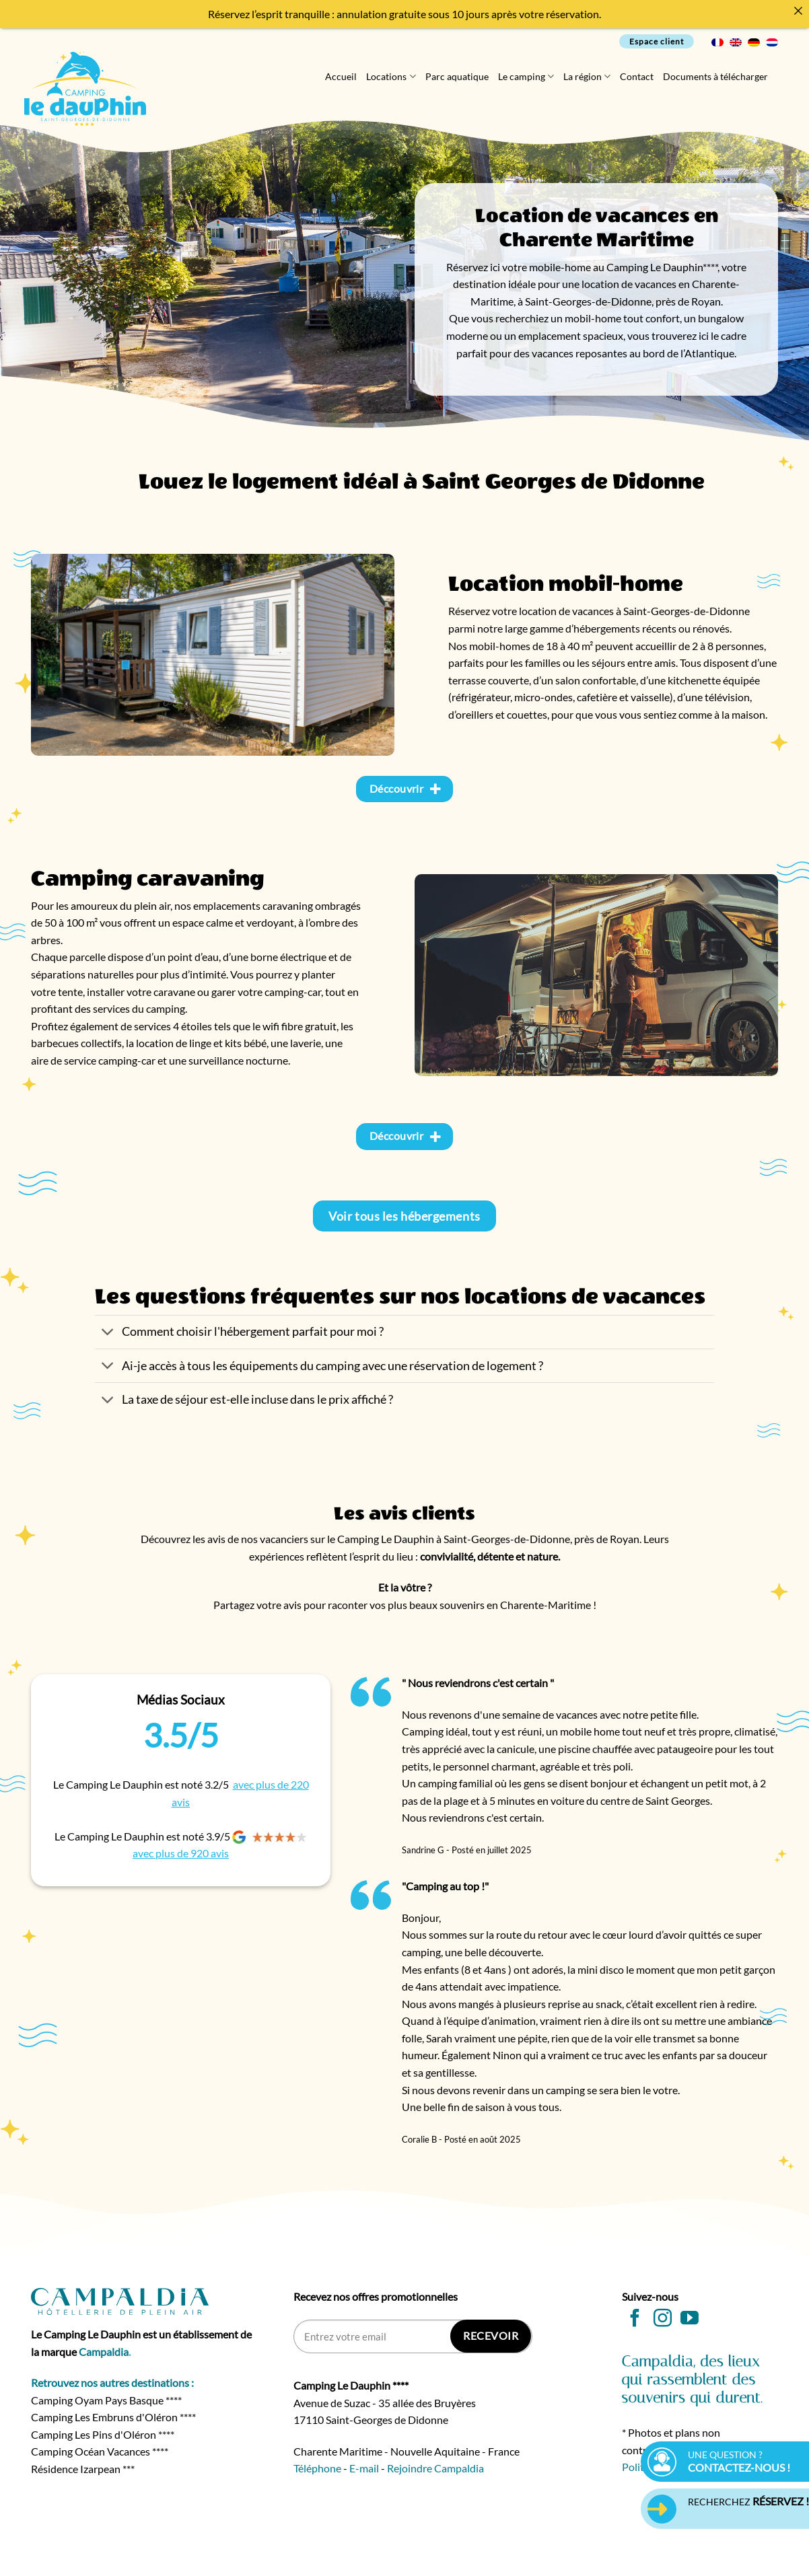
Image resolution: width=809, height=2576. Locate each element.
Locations (390, 76)
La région (586, 76)
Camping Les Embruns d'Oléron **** (113, 2416)
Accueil (341, 76)
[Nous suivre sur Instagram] (663, 2320)
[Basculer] (108, 1333)
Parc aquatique (457, 76)
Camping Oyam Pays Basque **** (106, 2400)
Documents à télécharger (715, 76)
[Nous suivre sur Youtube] (689, 2320)
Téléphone (317, 2468)
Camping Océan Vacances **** (99, 2451)
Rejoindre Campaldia (435, 2468)
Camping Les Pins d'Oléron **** (102, 2434)
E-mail (364, 2468)
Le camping (526, 76)
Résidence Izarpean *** (83, 2468)
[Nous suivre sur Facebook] (635, 2320)
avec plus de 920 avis (181, 1853)
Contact (637, 76)
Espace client (656, 41)
